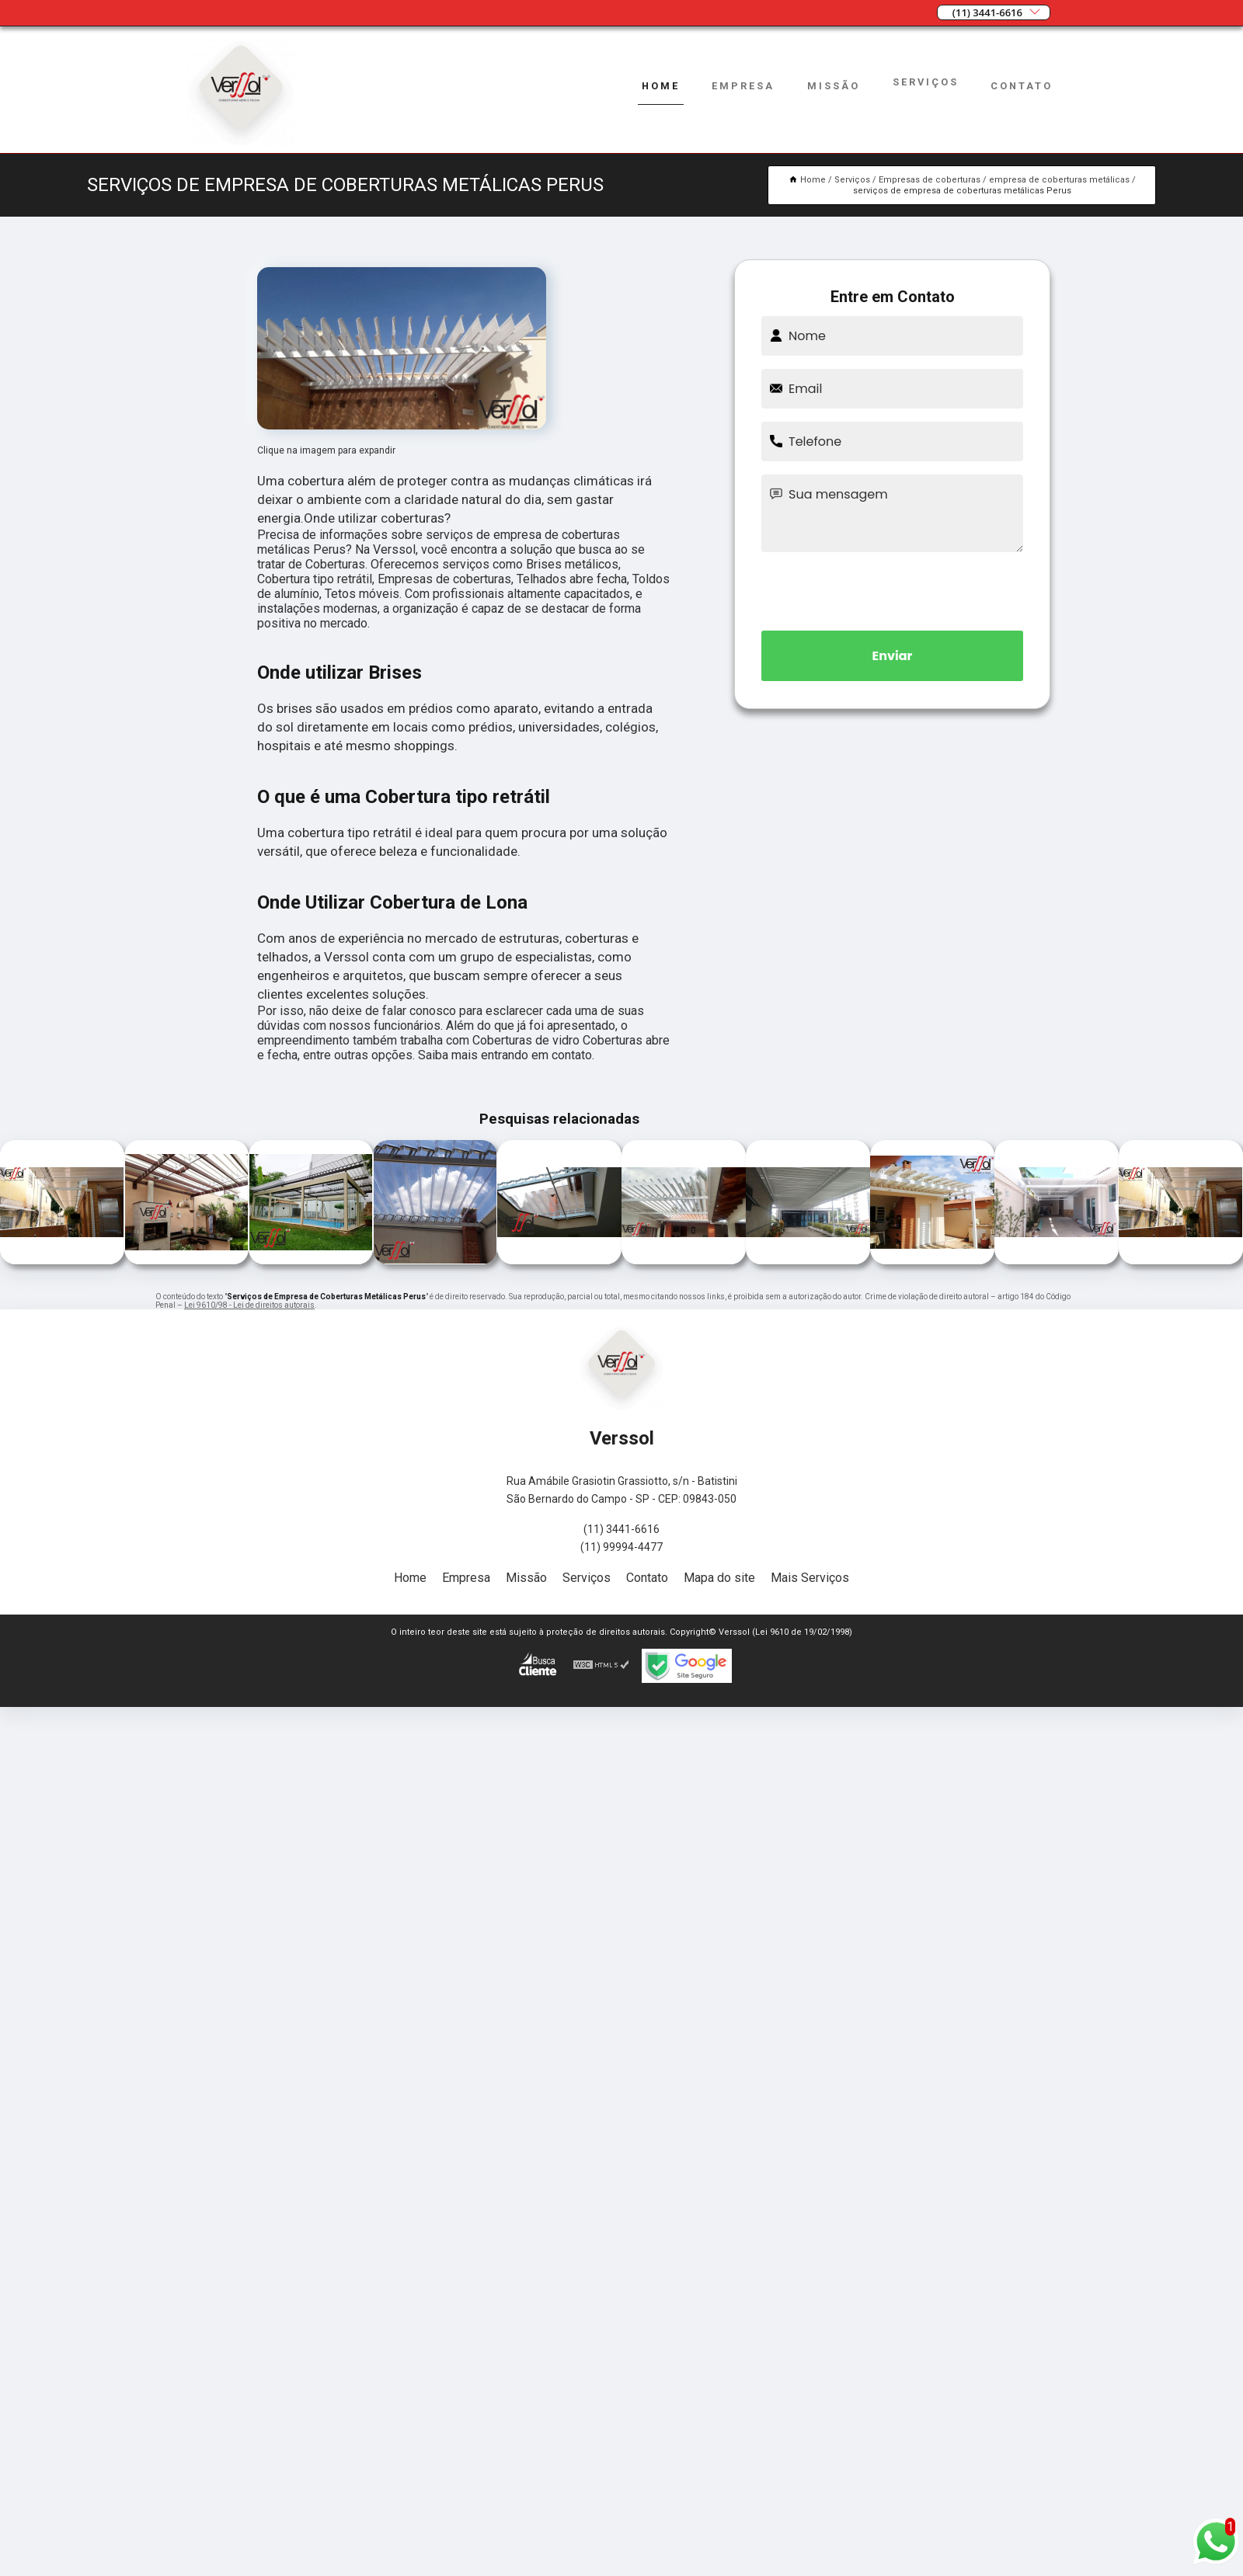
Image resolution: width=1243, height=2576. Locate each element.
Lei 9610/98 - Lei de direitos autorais (249, 1305)
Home (661, 86)
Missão (833, 86)
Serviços (926, 82)
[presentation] (893, 588)
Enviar (892, 656)
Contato (1022, 86)
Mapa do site (719, 1577)
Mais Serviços (810, 1577)
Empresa (743, 86)
